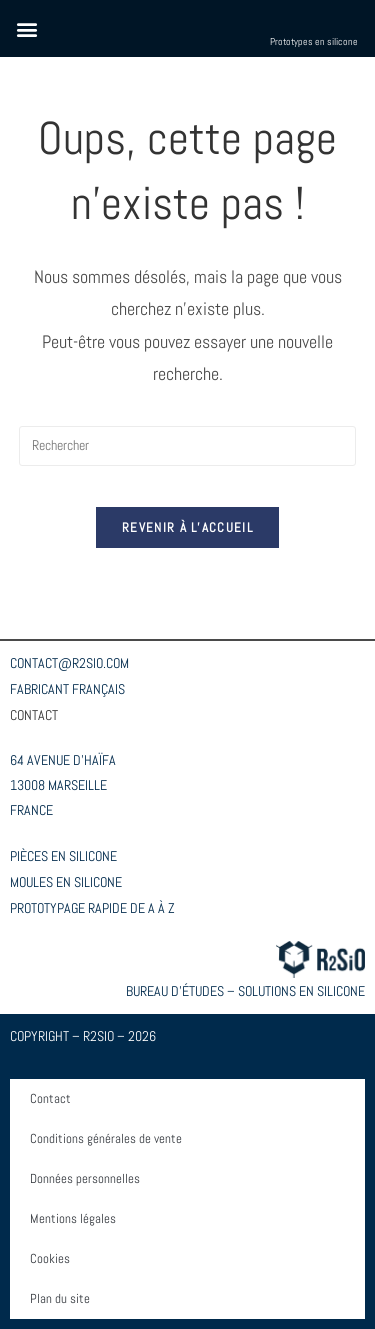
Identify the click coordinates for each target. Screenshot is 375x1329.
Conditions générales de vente (106, 1138)
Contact (50, 1098)
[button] (26, 28)
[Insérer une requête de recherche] (188, 446)
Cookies (50, 1258)
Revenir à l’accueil (187, 527)
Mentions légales (73, 1218)
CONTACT (34, 715)
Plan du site (60, 1298)
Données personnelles (85, 1178)
